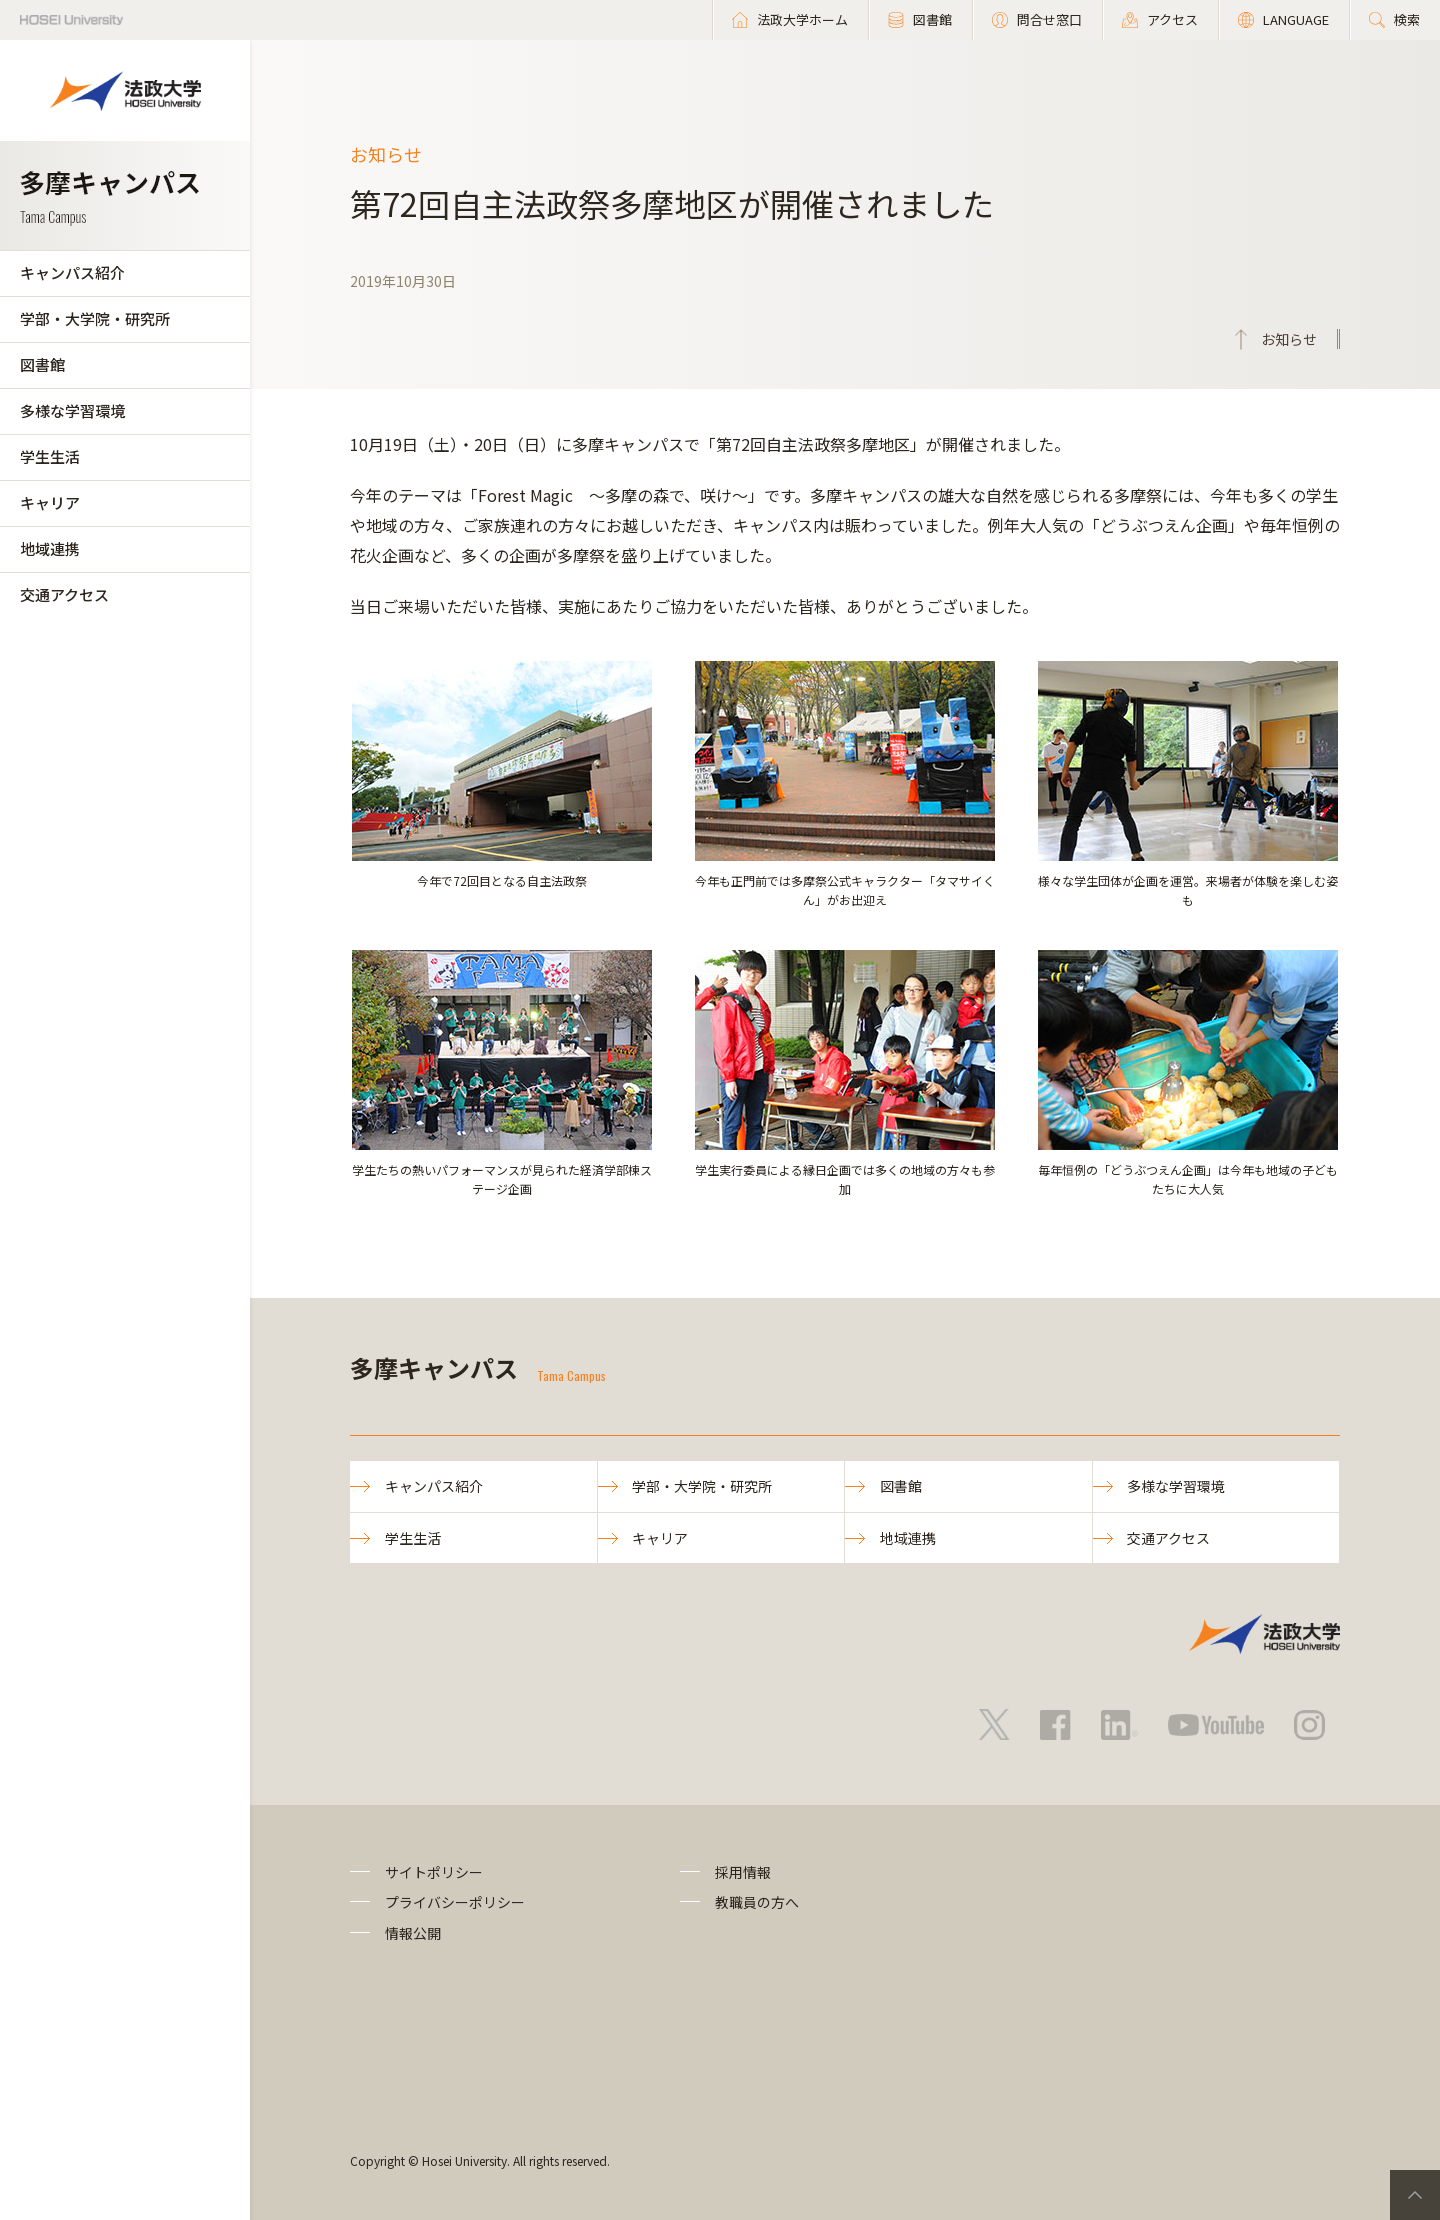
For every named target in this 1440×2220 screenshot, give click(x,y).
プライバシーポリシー (455, 1902)
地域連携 (50, 548)
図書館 (42, 364)
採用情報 (743, 1872)
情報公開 (413, 1933)
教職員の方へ (757, 1902)
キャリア (50, 502)
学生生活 (50, 456)
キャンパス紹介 (72, 272)
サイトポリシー (434, 1872)
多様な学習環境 (72, 410)
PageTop (1415, 2195)
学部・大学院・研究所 (95, 318)
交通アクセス (64, 594)
